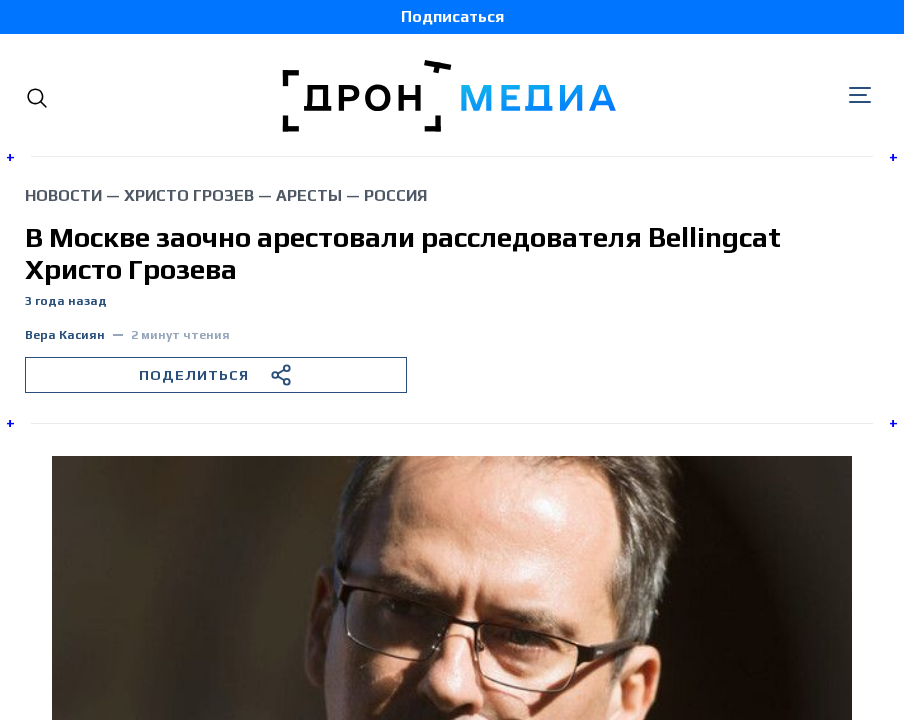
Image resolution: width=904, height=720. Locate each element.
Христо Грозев (189, 195)
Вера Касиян (65, 335)
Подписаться (452, 16)
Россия (395, 195)
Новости (63, 195)
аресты (309, 195)
